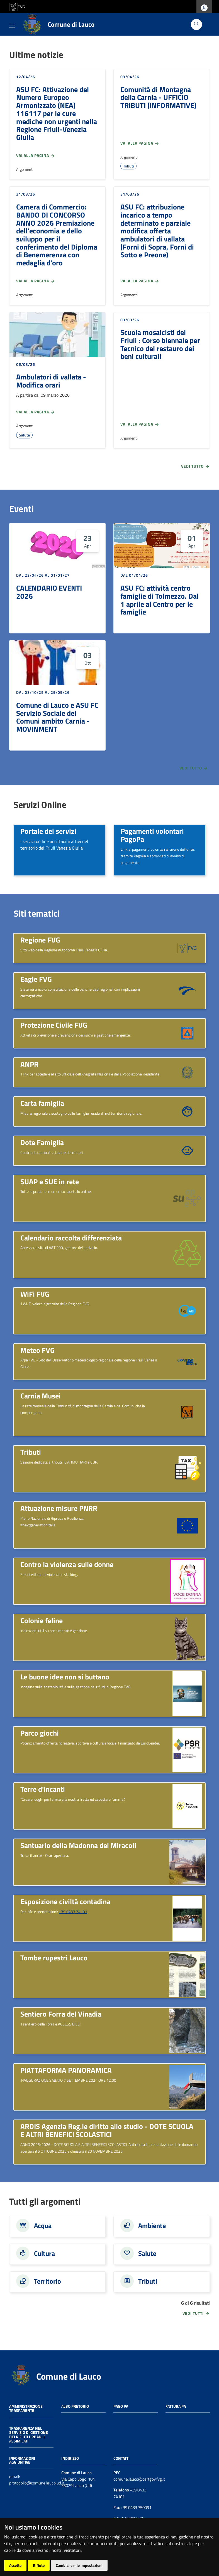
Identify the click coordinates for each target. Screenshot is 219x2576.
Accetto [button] (15, 2565)
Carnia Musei (40, 1395)
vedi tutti (196, 2313)
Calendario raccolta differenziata (71, 1237)
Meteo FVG (37, 1350)
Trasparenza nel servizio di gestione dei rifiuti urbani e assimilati (28, 2434)
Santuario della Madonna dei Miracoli (78, 1845)
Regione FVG (40, 939)
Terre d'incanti (42, 1789)
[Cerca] (196, 24)
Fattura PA (176, 2406)
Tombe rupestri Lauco (53, 1957)
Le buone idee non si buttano (64, 1676)
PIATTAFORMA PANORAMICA (66, 2070)
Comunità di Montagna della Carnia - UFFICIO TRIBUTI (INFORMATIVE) (158, 97)
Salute (24, 435)
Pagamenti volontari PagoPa (152, 835)
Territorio (47, 2281)
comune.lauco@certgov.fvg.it (139, 2479)
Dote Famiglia (42, 1142)
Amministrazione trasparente (26, 2408)
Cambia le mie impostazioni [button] (79, 2565)
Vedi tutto (195, 466)
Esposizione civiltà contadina (65, 1901)
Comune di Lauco (68, 2376)
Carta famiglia (42, 1103)
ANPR (29, 1064)
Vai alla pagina (35, 155)
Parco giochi (39, 1732)
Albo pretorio (75, 2406)
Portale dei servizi (48, 831)
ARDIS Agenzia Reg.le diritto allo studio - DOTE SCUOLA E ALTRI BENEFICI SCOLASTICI (106, 2130)
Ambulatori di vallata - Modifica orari (51, 380)
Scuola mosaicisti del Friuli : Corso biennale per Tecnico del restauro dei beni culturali (160, 344)
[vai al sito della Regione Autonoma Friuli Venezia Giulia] (17, 6)
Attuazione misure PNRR (58, 1508)
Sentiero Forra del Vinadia (60, 2013)
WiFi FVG (34, 1293)
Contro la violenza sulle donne (66, 1564)
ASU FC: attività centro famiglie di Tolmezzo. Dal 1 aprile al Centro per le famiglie (159, 599)
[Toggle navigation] (12, 24)
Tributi (128, 166)
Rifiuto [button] (39, 2565)
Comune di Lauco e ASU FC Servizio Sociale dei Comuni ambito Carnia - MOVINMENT (57, 716)
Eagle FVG (36, 978)
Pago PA (120, 2406)
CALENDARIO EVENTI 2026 (49, 591)
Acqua (43, 2225)
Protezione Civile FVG (53, 1024)
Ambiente (152, 2225)
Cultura (44, 2253)
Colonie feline (41, 1620)
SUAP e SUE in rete (49, 1181)
